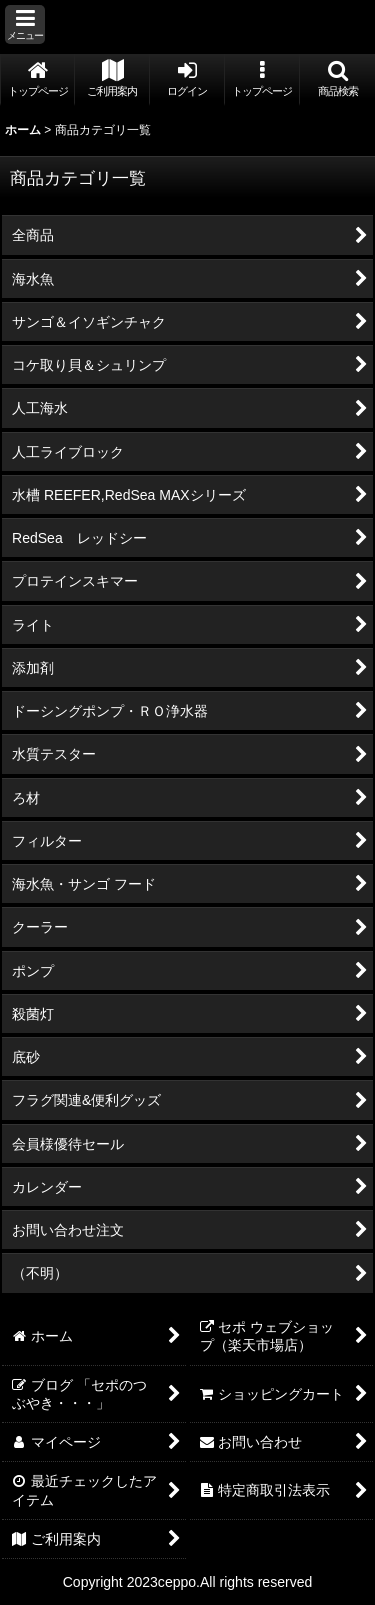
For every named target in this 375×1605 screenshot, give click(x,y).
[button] (25, 24)
